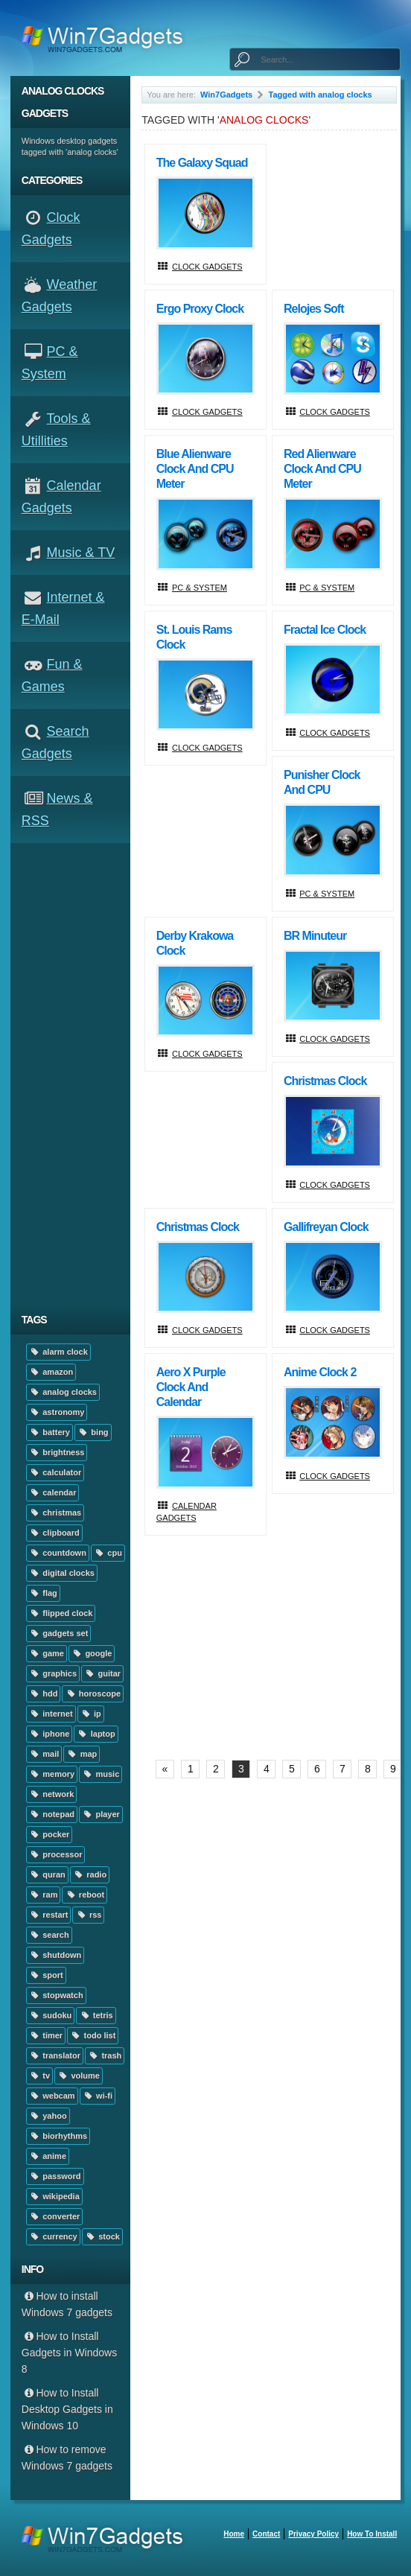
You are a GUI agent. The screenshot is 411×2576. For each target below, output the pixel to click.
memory (51, 1773)
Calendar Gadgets (61, 496)
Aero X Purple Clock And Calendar (191, 1387)
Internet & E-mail (63, 608)
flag (43, 1592)
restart (48, 1914)
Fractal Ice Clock (325, 629)
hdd (43, 1693)
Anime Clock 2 (320, 1372)
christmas (55, 1512)
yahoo (48, 2115)
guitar (102, 1673)
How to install (372, 2534)
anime (47, 2156)
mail (44, 1753)
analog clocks (63, 1391)
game (46, 1653)
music (100, 1773)
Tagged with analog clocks (320, 94)
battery (49, 1432)
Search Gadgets (55, 742)
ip (90, 1713)
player (101, 1814)
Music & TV (81, 552)
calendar (53, 1492)
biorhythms (58, 2135)
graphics (53, 1673)
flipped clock (61, 1613)
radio (89, 1874)
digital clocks (62, 1572)
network (51, 1794)
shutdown (55, 1954)
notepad (51, 1814)
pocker (49, 1834)
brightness (57, 1452)
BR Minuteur (315, 935)
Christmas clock (325, 1081)
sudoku (50, 2015)
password (55, 2176)
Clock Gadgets (51, 228)
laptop (96, 1733)
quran (47, 1874)
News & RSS (57, 809)
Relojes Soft (313, 308)
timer (46, 2035)
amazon (51, 1371)
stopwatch (56, 1995)
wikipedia (54, 2196)
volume (78, 2075)
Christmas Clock (197, 1227)
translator (54, 2055)
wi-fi (97, 2095)
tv (39, 2075)
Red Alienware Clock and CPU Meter (322, 469)
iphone (49, 1733)
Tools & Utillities (56, 429)
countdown (57, 1552)
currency (53, 2236)
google (91, 1653)
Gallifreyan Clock (326, 1227)
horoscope (93, 1693)
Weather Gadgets (59, 295)
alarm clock (58, 1351)
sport (46, 1975)
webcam (52, 2095)
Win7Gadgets (226, 94)
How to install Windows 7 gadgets (67, 2304)
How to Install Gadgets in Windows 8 (69, 2352)
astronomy (57, 1412)
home (233, 2534)
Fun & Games (52, 675)
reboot (84, 1894)
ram (43, 1894)
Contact (266, 2534)
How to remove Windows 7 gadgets (67, 2457)
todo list (92, 2035)
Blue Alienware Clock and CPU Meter (195, 469)
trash (104, 2055)
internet (51, 1713)
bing (93, 1432)
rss (88, 1914)
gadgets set (59, 1633)
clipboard (54, 1532)
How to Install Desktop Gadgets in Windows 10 (67, 2409)
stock (102, 2236)
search (49, 1934)
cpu (108, 1552)
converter (54, 2216)
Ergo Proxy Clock (199, 308)
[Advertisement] (76, 1073)
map (81, 1753)
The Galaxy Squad (202, 162)
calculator (55, 1472)
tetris (95, 2015)
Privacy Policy (313, 2534)
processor (56, 1854)
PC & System (50, 362)
